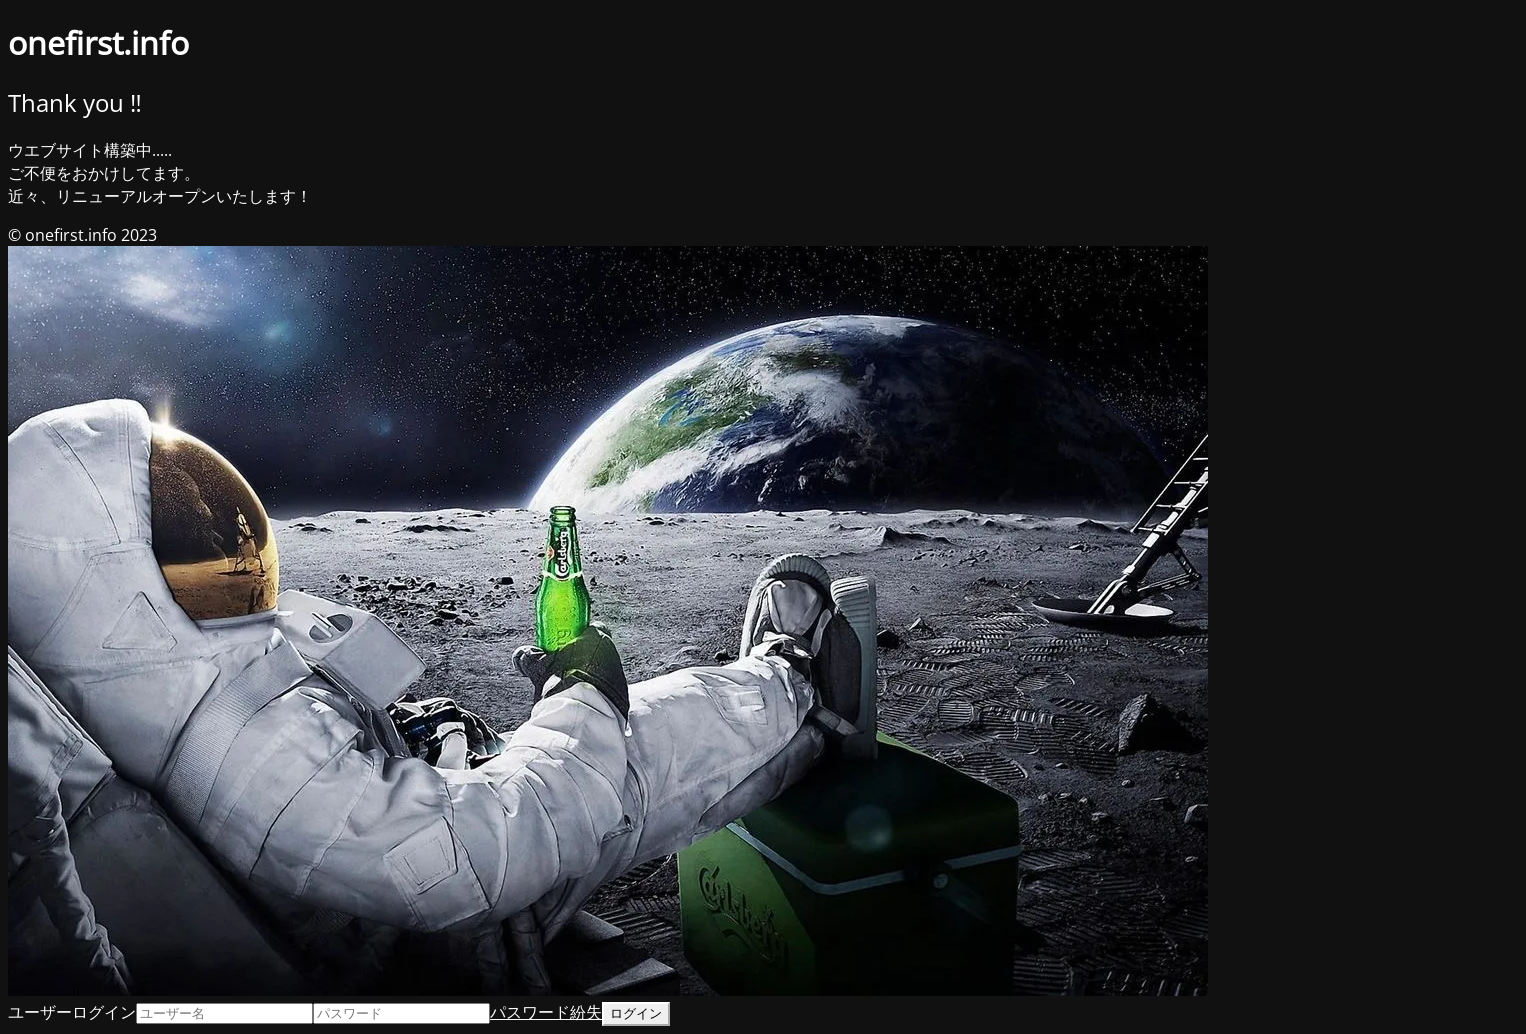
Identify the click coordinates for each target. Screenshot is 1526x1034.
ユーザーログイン (72, 1012)
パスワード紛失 (546, 1012)
